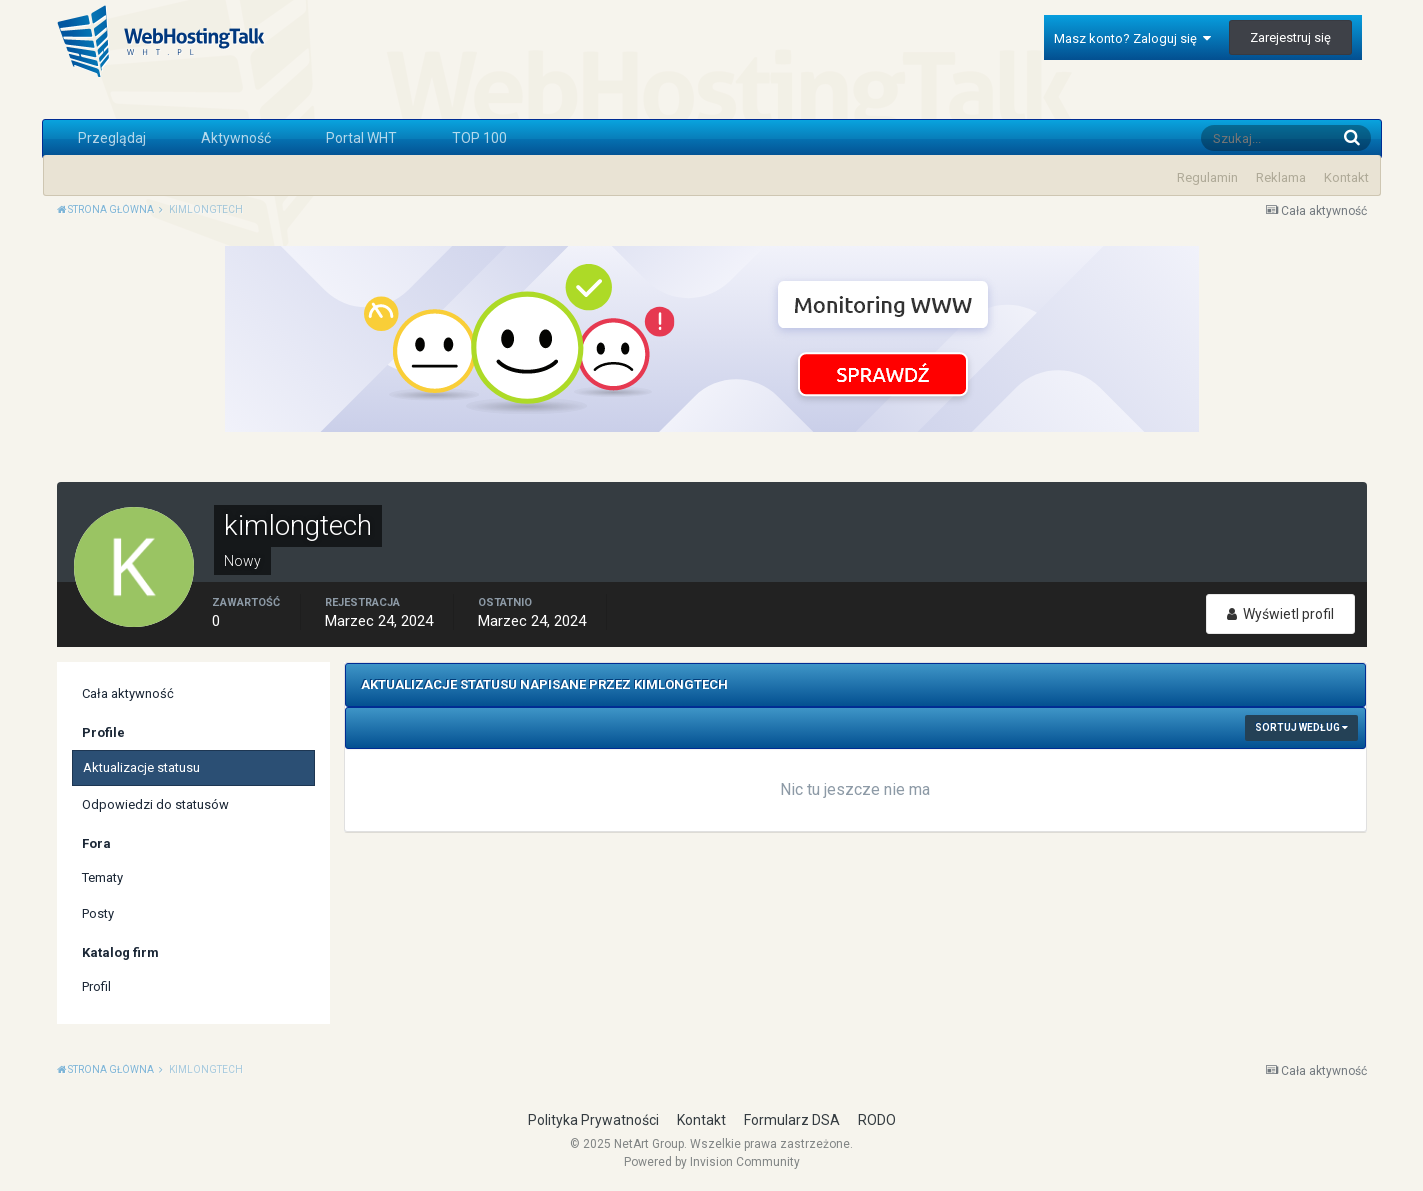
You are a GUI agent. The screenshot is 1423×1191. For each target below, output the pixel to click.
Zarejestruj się (1290, 37)
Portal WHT (361, 138)
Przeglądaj (112, 138)
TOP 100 (479, 138)
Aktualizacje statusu (141, 767)
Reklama (1281, 177)
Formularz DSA (792, 1120)
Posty (98, 913)
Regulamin (1207, 177)
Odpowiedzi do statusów (155, 804)
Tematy (102, 877)
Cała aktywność (128, 693)
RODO (877, 1120)
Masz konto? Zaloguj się (1132, 38)
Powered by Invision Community (712, 1162)
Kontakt (1346, 177)
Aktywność (236, 138)
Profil (96, 986)
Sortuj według (1301, 727)
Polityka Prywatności (593, 1120)
